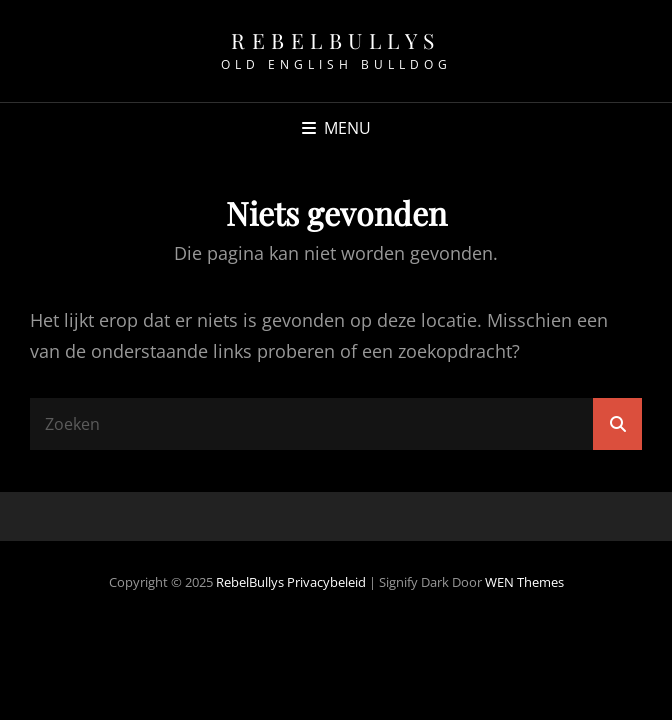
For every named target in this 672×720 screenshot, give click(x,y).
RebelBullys (336, 40)
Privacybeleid (326, 582)
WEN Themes (524, 582)
